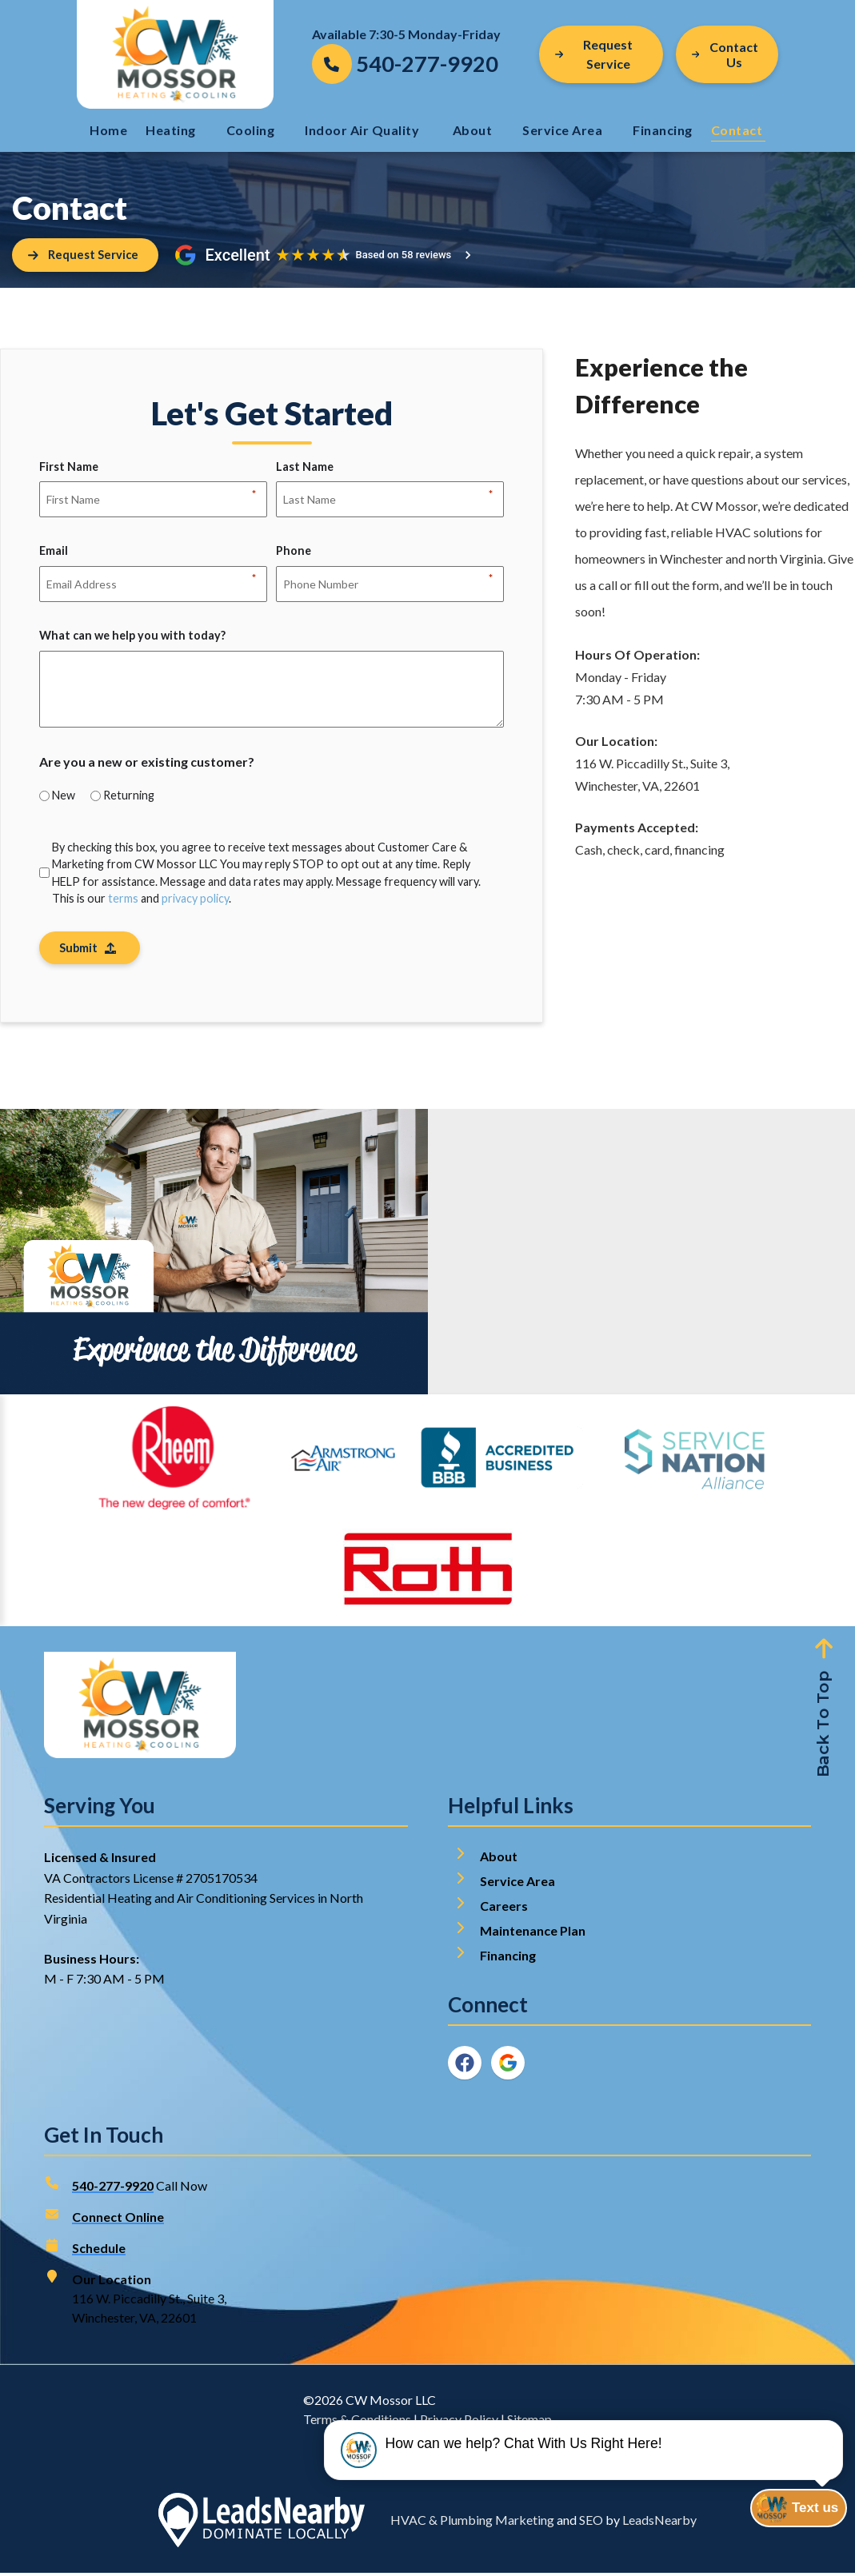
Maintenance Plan (534, 1933)
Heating (171, 130)
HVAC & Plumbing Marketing (472, 2522)
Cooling (250, 130)
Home (108, 130)
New (63, 797)
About (473, 130)
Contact (738, 130)
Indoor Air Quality (363, 130)
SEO (591, 2522)
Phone (293, 553)
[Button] (727, 54)
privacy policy (195, 900)
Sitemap (529, 2422)
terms (123, 900)
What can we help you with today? (132, 637)
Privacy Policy (459, 2422)
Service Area (562, 130)
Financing (663, 130)
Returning (128, 797)
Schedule (99, 2251)
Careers (504, 1908)
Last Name (305, 469)
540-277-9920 (113, 2188)
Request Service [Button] (594, 54)
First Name (68, 469)
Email (53, 553)
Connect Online (118, 2219)
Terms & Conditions (357, 2422)
